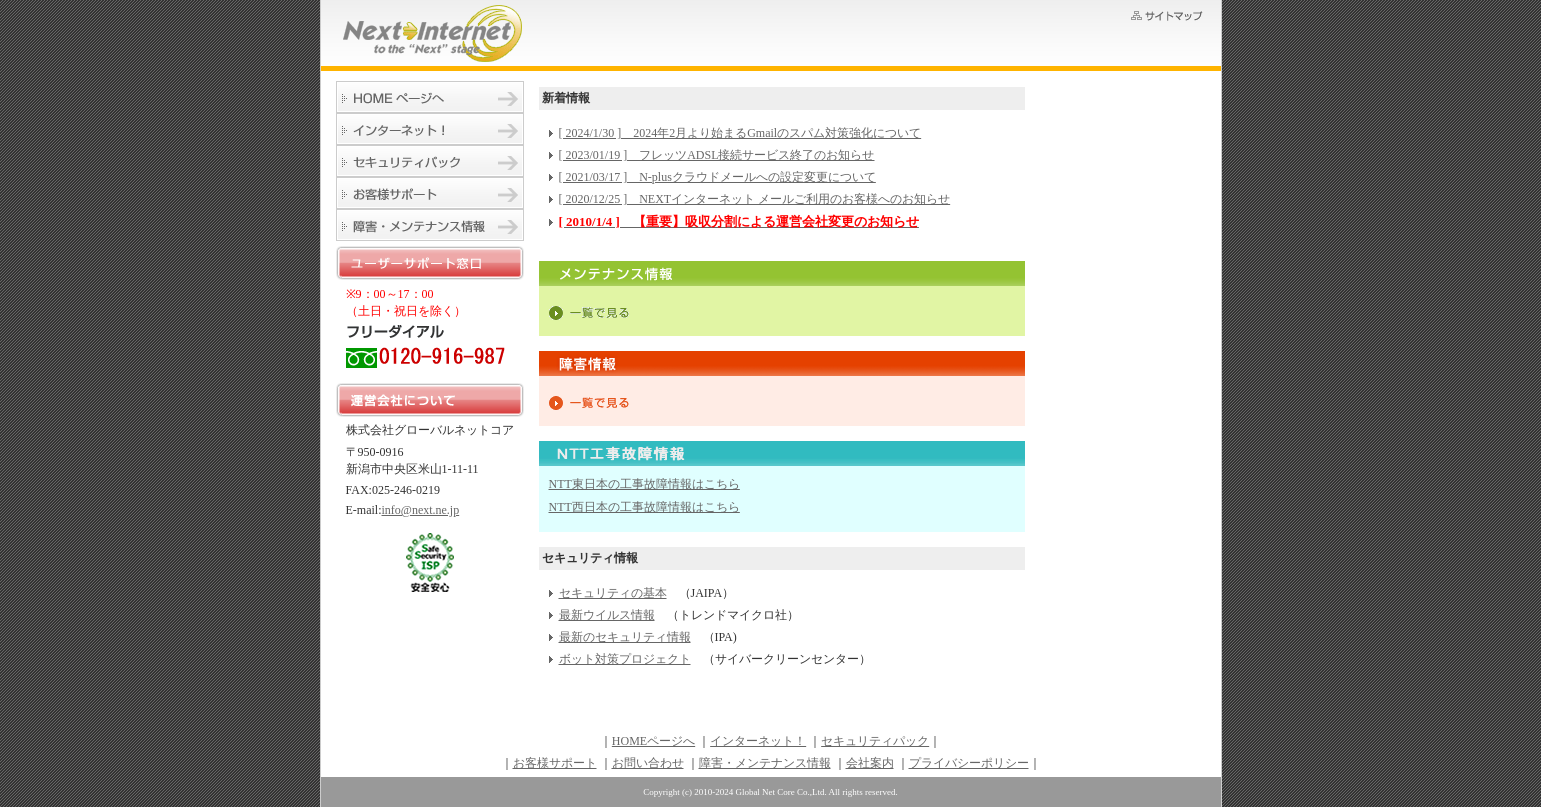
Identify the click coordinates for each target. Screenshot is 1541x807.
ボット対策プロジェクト (625, 659)
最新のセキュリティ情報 (625, 637)
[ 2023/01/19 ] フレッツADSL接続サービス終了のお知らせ (717, 155)
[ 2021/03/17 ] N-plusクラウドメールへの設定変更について (717, 177)
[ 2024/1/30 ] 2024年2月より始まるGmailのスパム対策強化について (740, 133)
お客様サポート (430, 193)
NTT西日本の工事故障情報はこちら (644, 507)
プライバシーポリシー (969, 763)
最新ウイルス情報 (607, 615)
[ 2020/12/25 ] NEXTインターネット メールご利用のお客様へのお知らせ (755, 199)
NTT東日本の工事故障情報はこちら (644, 484)
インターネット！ (430, 129)
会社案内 (870, 763)
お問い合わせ (648, 763)
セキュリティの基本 (613, 593)
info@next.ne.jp (421, 510)
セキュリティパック (430, 161)
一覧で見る (589, 313)
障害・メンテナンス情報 (430, 225)
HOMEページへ (430, 97)
